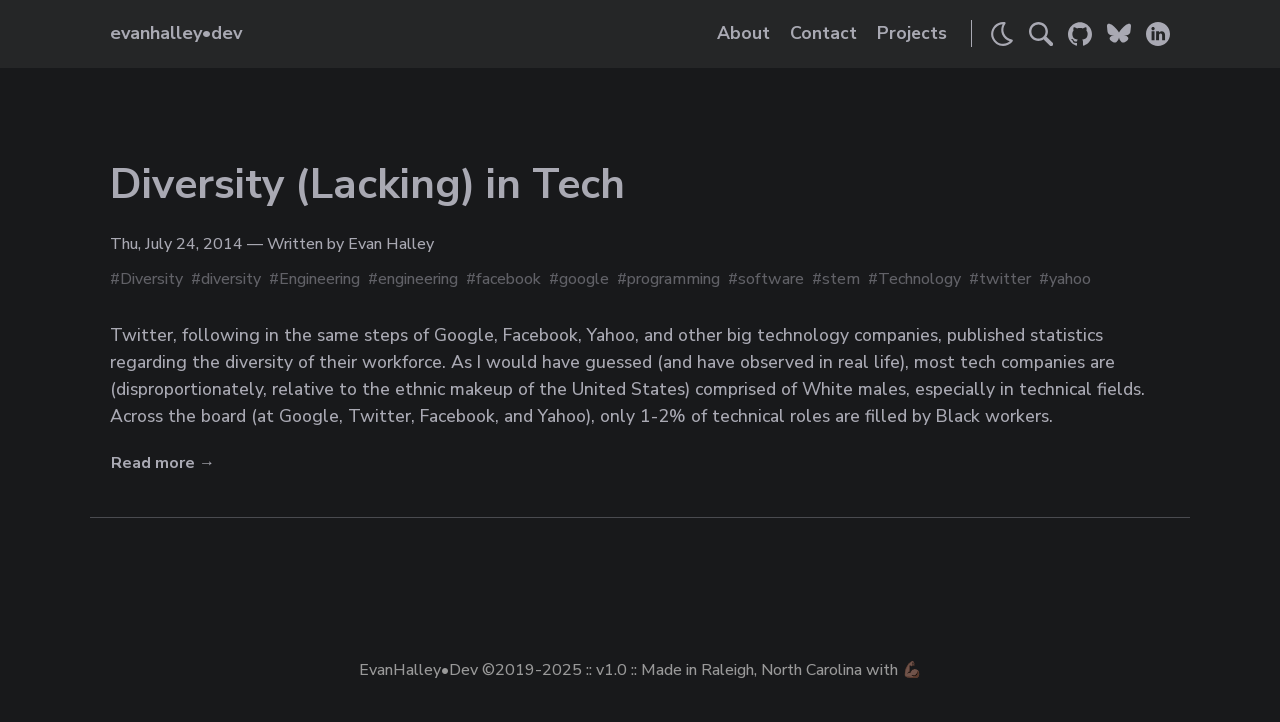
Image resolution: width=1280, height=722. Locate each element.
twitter (1005, 279)
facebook (508, 279)
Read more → (163, 463)
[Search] (1041, 34)
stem (841, 279)
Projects (912, 33)
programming (673, 279)
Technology (919, 279)
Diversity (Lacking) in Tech (367, 184)
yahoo (1070, 279)
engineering (418, 279)
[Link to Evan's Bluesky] (1119, 34)
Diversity (151, 279)
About (743, 33)
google (584, 279)
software (771, 279)
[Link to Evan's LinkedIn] (1158, 34)
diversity (231, 279)
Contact (823, 33)
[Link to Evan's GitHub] (1080, 34)
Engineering (319, 279)
